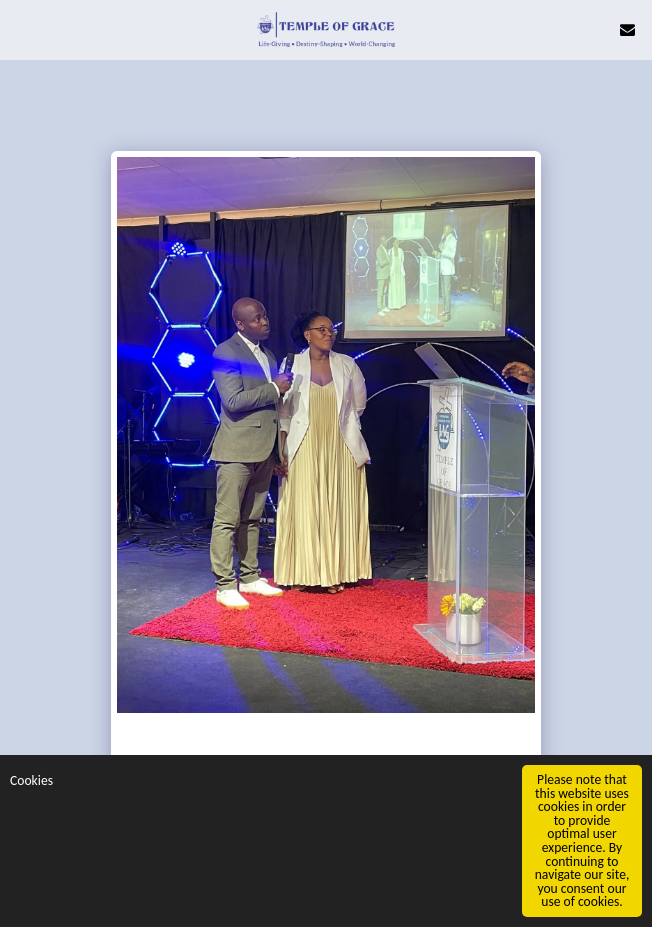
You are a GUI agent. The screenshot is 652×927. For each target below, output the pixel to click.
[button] (22, 28)
